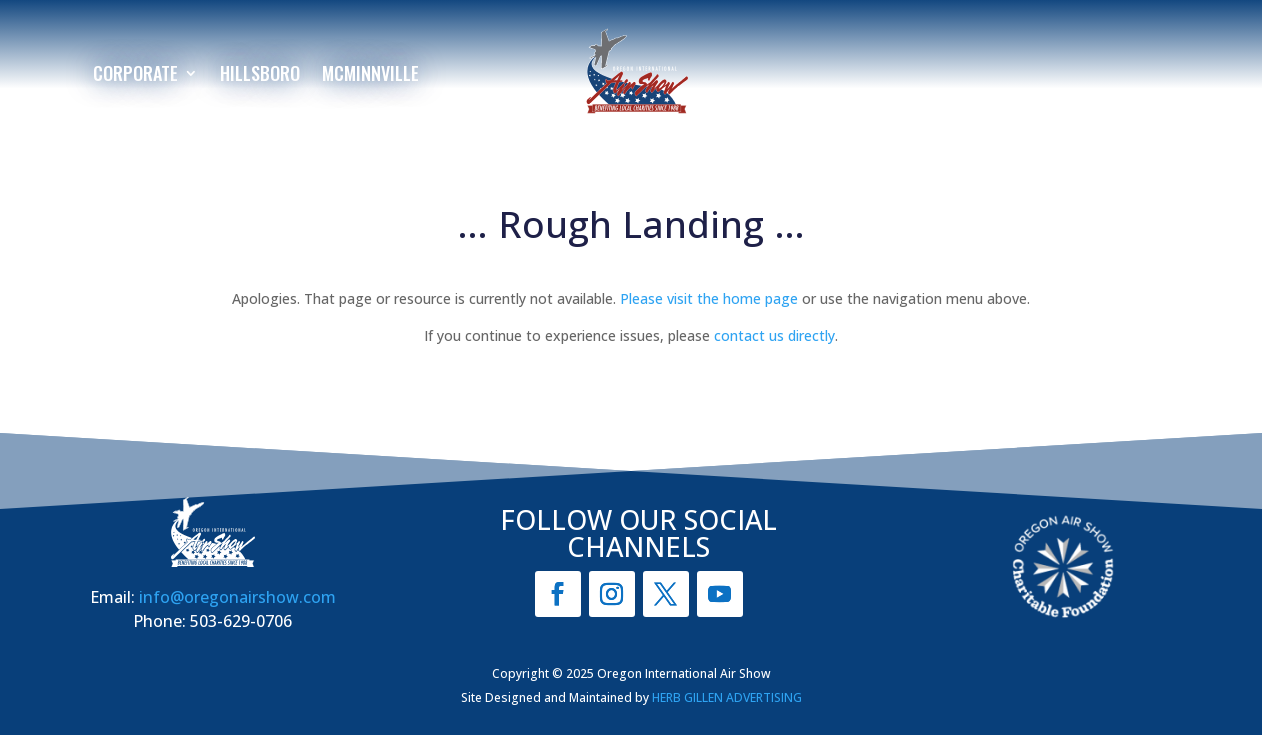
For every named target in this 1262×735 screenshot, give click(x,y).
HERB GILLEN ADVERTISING (727, 697)
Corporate (135, 76)
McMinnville (370, 76)
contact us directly (774, 335)
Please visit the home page (709, 298)
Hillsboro (260, 76)
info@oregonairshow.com (237, 597)
